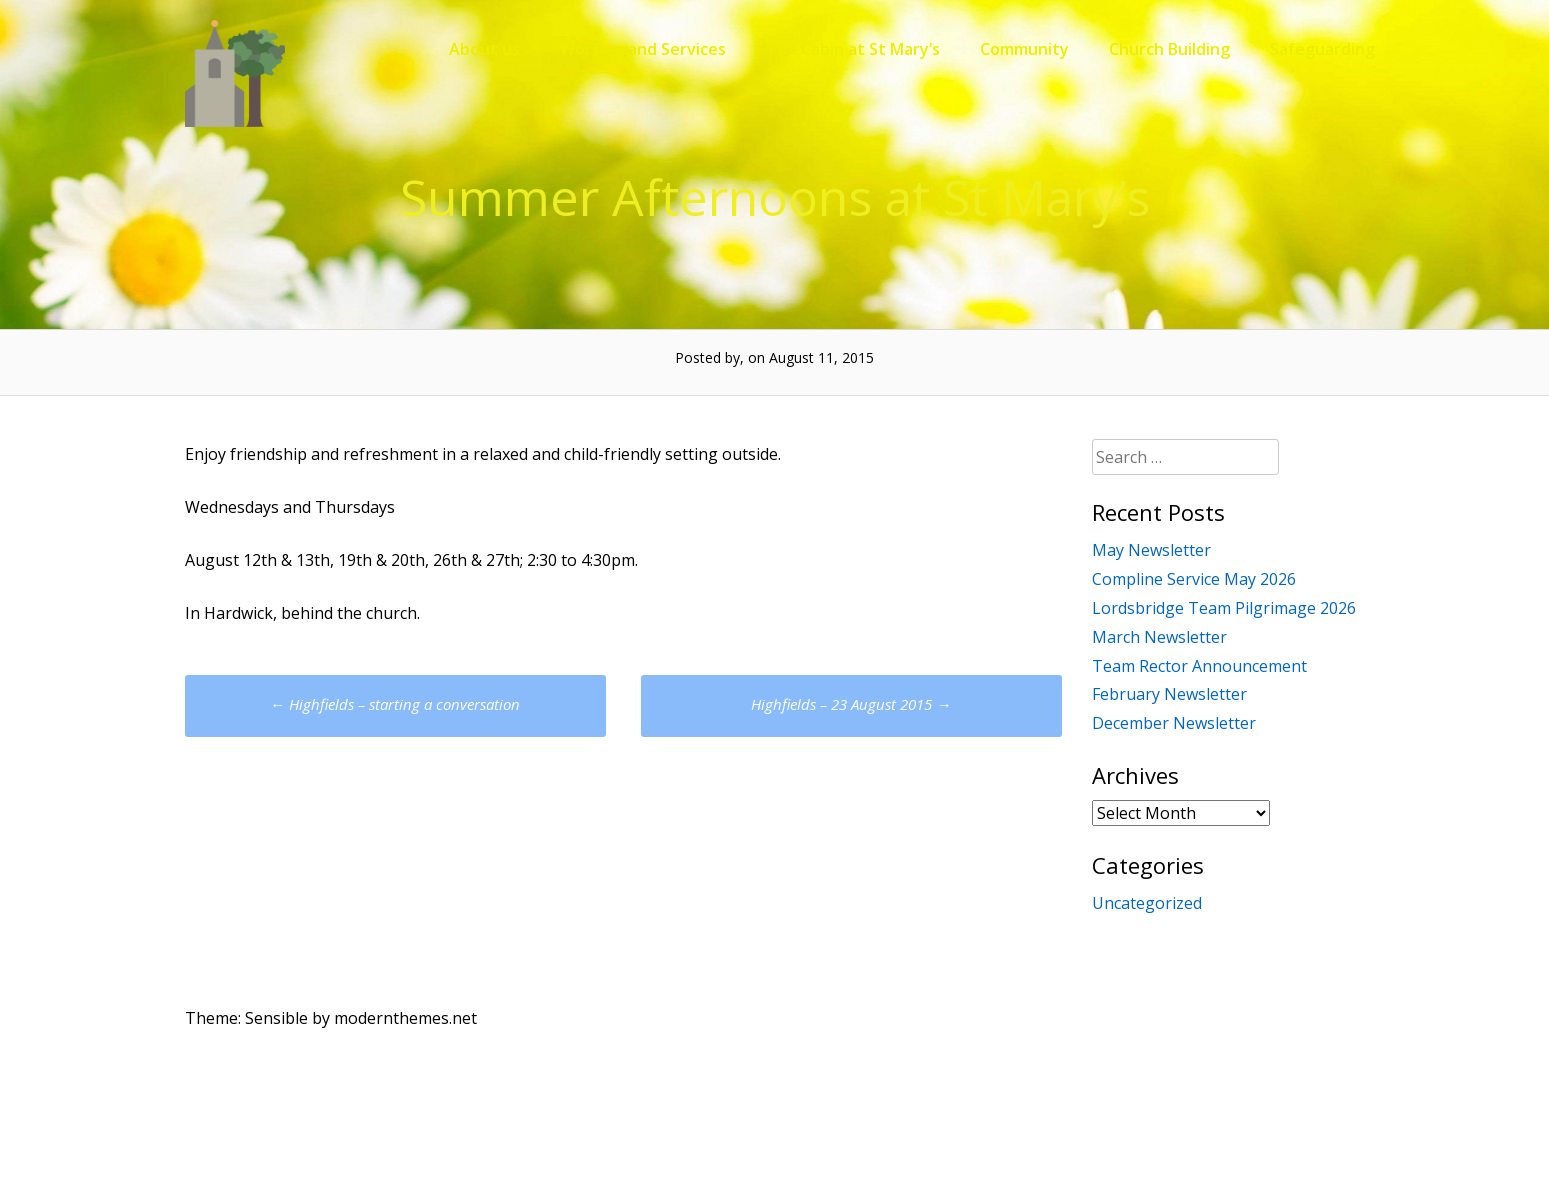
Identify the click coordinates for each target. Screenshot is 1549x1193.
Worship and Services (643, 49)
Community (1024, 49)
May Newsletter (1151, 550)
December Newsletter (1174, 723)
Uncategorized (1147, 903)
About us (484, 49)
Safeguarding (1322, 49)
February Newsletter (1169, 694)
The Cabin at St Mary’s (853, 49)
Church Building (1169, 49)
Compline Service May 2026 (1194, 579)
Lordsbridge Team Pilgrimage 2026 (1224, 608)
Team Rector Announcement (1199, 666)
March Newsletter (1159, 637)
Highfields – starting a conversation (395, 704)
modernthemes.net (405, 1018)
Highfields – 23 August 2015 (851, 704)
